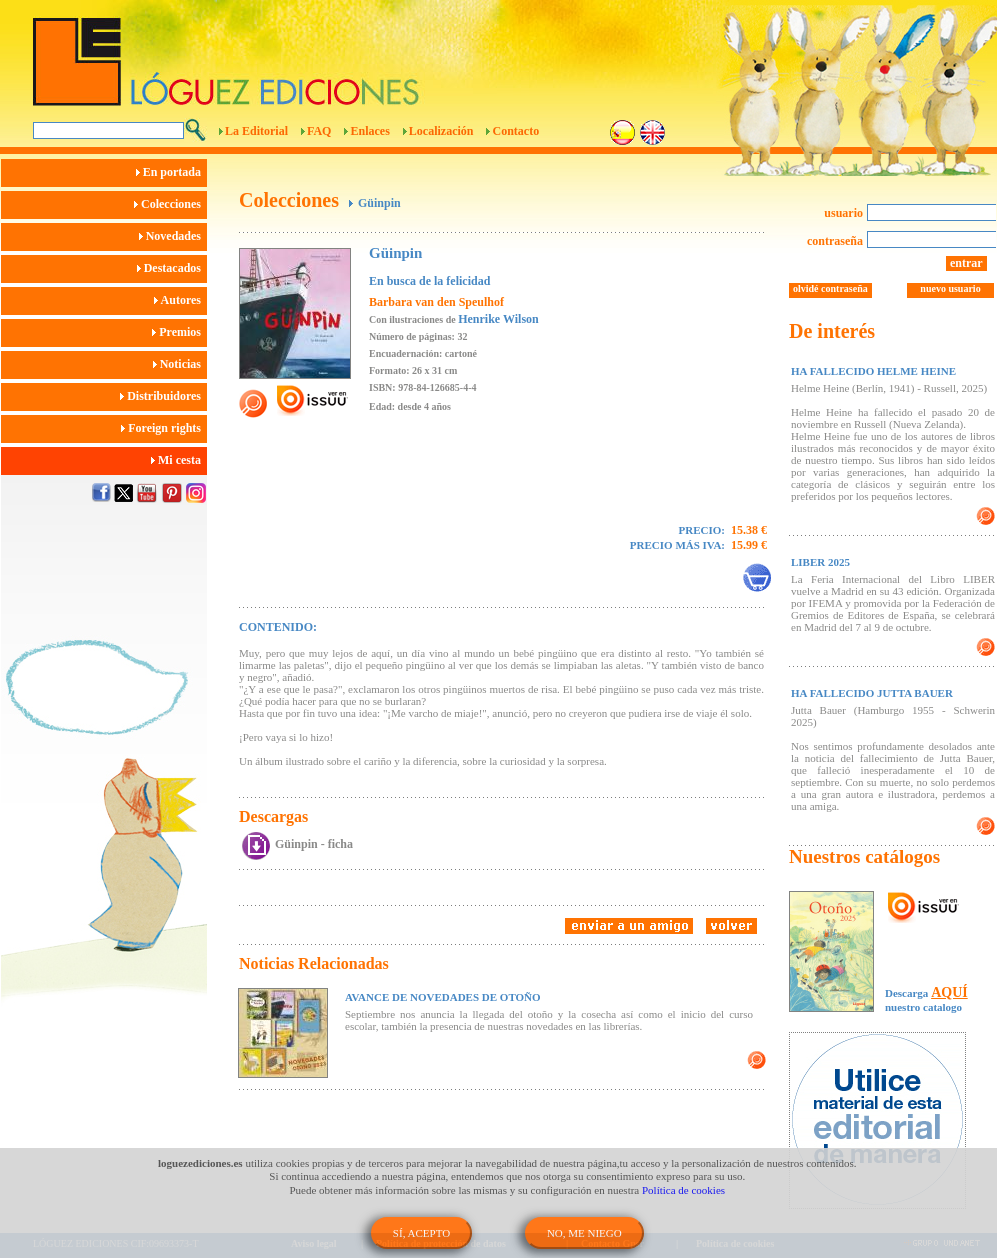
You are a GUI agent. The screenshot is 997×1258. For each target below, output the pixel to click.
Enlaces (369, 131)
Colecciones (170, 204)
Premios (179, 332)
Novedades (173, 236)
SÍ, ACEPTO (421, 1233)
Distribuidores (163, 396)
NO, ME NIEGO (584, 1233)
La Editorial (256, 131)
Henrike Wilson (498, 319)
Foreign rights (164, 428)
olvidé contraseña (830, 288)
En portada (171, 172)
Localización (441, 131)
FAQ (319, 131)
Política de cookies (683, 1190)
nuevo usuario (950, 288)
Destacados (172, 268)
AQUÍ (949, 992)
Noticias (180, 364)
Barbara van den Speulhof (436, 302)
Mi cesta (179, 460)
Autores (180, 300)
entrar (966, 263)
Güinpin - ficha (314, 844)
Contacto (515, 131)
